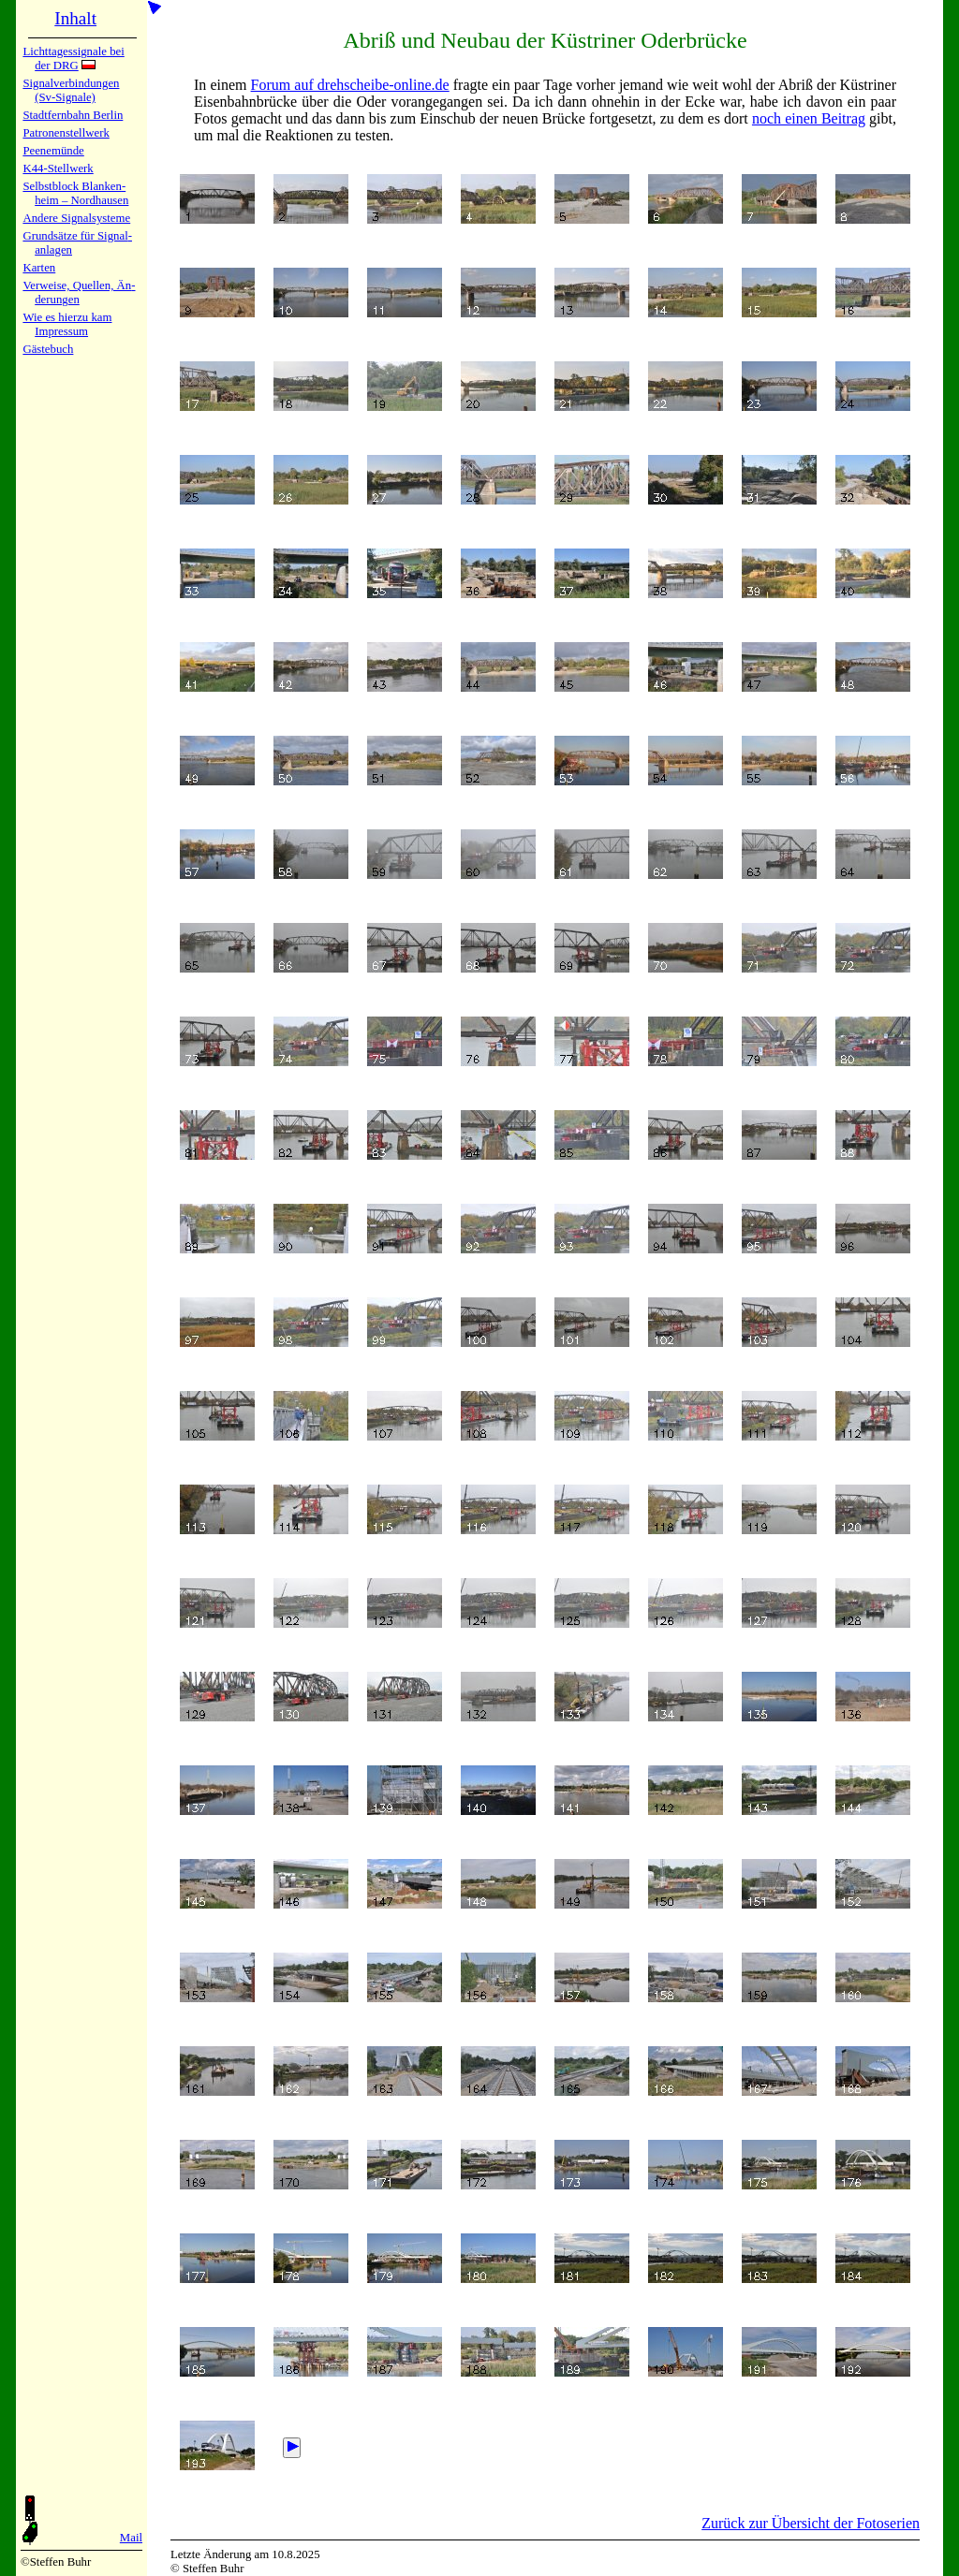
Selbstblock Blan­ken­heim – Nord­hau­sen (75, 193)
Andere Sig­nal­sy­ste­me (76, 218)
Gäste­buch (47, 349)
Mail (131, 2537)
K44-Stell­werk (57, 168)
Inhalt (75, 18)
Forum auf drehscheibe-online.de (350, 85)
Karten (38, 267)
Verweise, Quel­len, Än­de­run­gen (78, 292)
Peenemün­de (52, 150)
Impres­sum (61, 331)
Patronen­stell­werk (65, 132)
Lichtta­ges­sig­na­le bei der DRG (73, 58)
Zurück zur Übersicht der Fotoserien (810, 2523)
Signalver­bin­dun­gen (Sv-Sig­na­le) (70, 90)
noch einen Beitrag (808, 118)
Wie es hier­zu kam (66, 317)
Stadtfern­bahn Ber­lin (72, 115)
